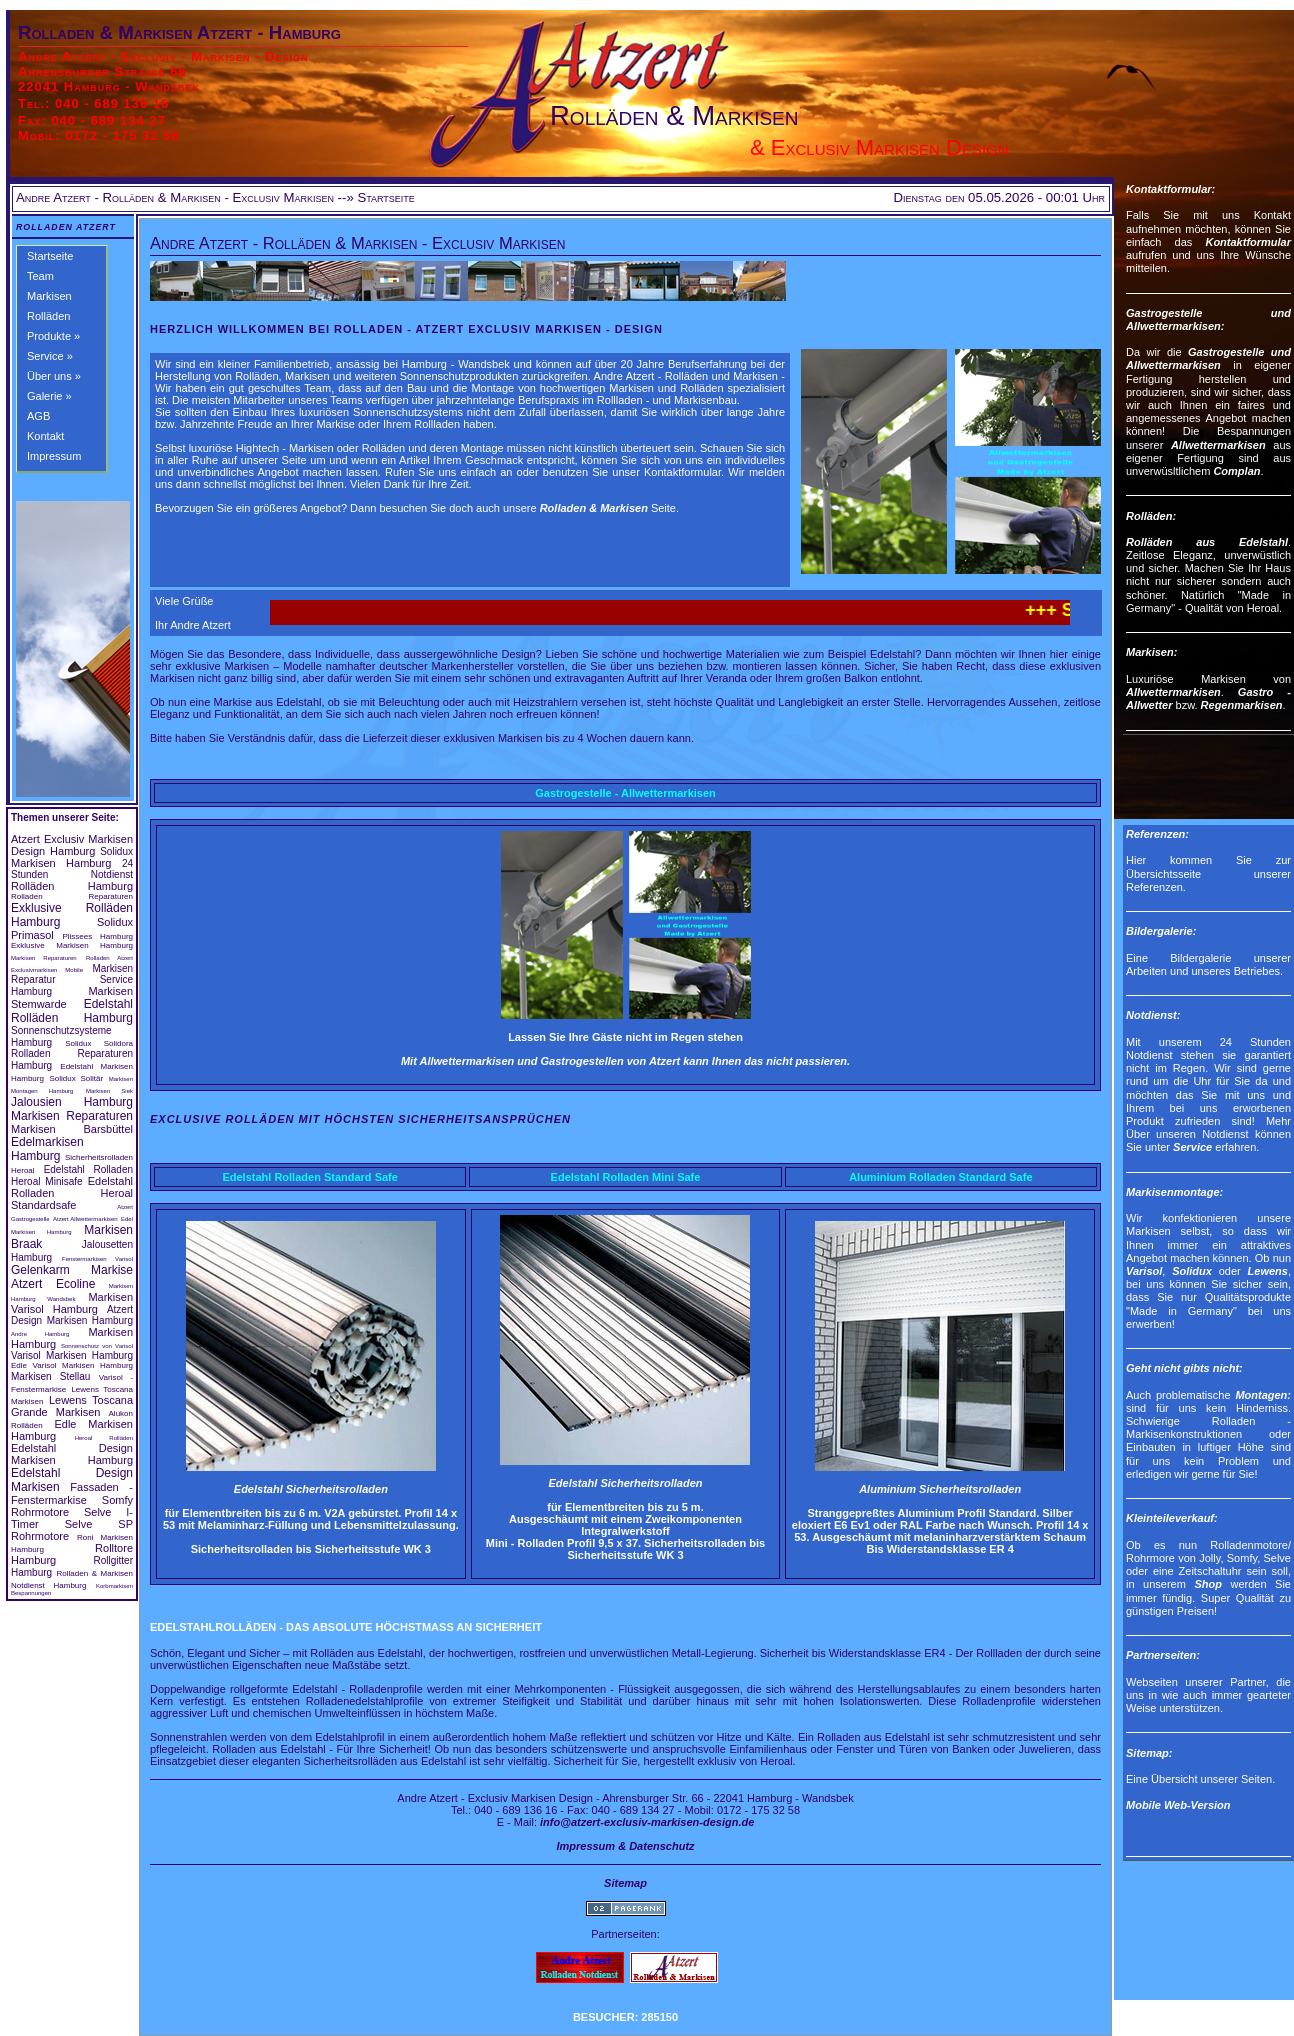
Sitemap (625, 1883)
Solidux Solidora (99, 1043)
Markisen (49, 296)
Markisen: (1151, 652)
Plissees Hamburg (97, 936)
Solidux (116, 851)
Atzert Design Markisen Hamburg (72, 1315)
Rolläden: (1151, 516)
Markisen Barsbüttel (72, 1129)
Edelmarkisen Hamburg (47, 1149)
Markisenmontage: (1174, 1192)
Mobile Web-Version (1178, 1805)
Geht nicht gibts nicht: (1184, 1368)
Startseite (50, 256)
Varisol (1144, 1271)
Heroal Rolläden (104, 1438)
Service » (50, 356)
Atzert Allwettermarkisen (85, 1219)
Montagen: (1263, 1395)
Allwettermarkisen (1218, 445)
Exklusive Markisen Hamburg (72, 945)
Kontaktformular (1248, 242)
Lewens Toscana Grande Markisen (72, 1406)
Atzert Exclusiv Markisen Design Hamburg (72, 845)
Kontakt (45, 436)
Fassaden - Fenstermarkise (72, 1493)
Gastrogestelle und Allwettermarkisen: (1208, 319)
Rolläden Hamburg (72, 886)
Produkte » (53, 336)
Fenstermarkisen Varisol (97, 1259)
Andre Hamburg (40, 1334)
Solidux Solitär (76, 1078)
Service (1192, 1147)
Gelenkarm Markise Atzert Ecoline (72, 1277)
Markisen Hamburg (61, 863)
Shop (1208, 1584)
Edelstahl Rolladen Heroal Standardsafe (72, 1193)
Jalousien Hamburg (72, 1102)
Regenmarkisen (1242, 705)
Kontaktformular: (1170, 189)
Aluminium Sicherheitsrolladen (940, 1489)
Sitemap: (1149, 1753)
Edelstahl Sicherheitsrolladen (311, 1489)
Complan (1236, 471)
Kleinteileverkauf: (1172, 1518)
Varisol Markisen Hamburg (72, 1355)
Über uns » (54, 376)
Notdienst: (1153, 1015)
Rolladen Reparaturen (72, 896)
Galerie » (49, 396)
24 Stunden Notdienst (72, 869)
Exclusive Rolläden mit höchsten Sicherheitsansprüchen (360, 1119)
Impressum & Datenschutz (625, 1846)
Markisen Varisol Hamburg (72, 1303)
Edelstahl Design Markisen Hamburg (72, 1454)
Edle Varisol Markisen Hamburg (72, 1365)
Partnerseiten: (1163, 1655)
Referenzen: (1157, 834)
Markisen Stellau (50, 1376)
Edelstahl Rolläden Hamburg (72, 1011)
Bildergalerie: (1161, 931)
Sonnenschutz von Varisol (97, 1346)
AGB (38, 416)
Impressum (54, 456)
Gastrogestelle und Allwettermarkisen (1208, 358)
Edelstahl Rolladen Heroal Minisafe (72, 1175)
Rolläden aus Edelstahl (1207, 542)
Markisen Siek (109, 1091)
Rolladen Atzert (66, 227)
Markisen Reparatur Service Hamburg (72, 980)
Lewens (1268, 1271)
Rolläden (48, 316)
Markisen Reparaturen (44, 958)
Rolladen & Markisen (594, 508)
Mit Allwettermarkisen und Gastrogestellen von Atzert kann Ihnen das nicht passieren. (625, 1061)
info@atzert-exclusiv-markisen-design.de (647, 1822)
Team (40, 276)
